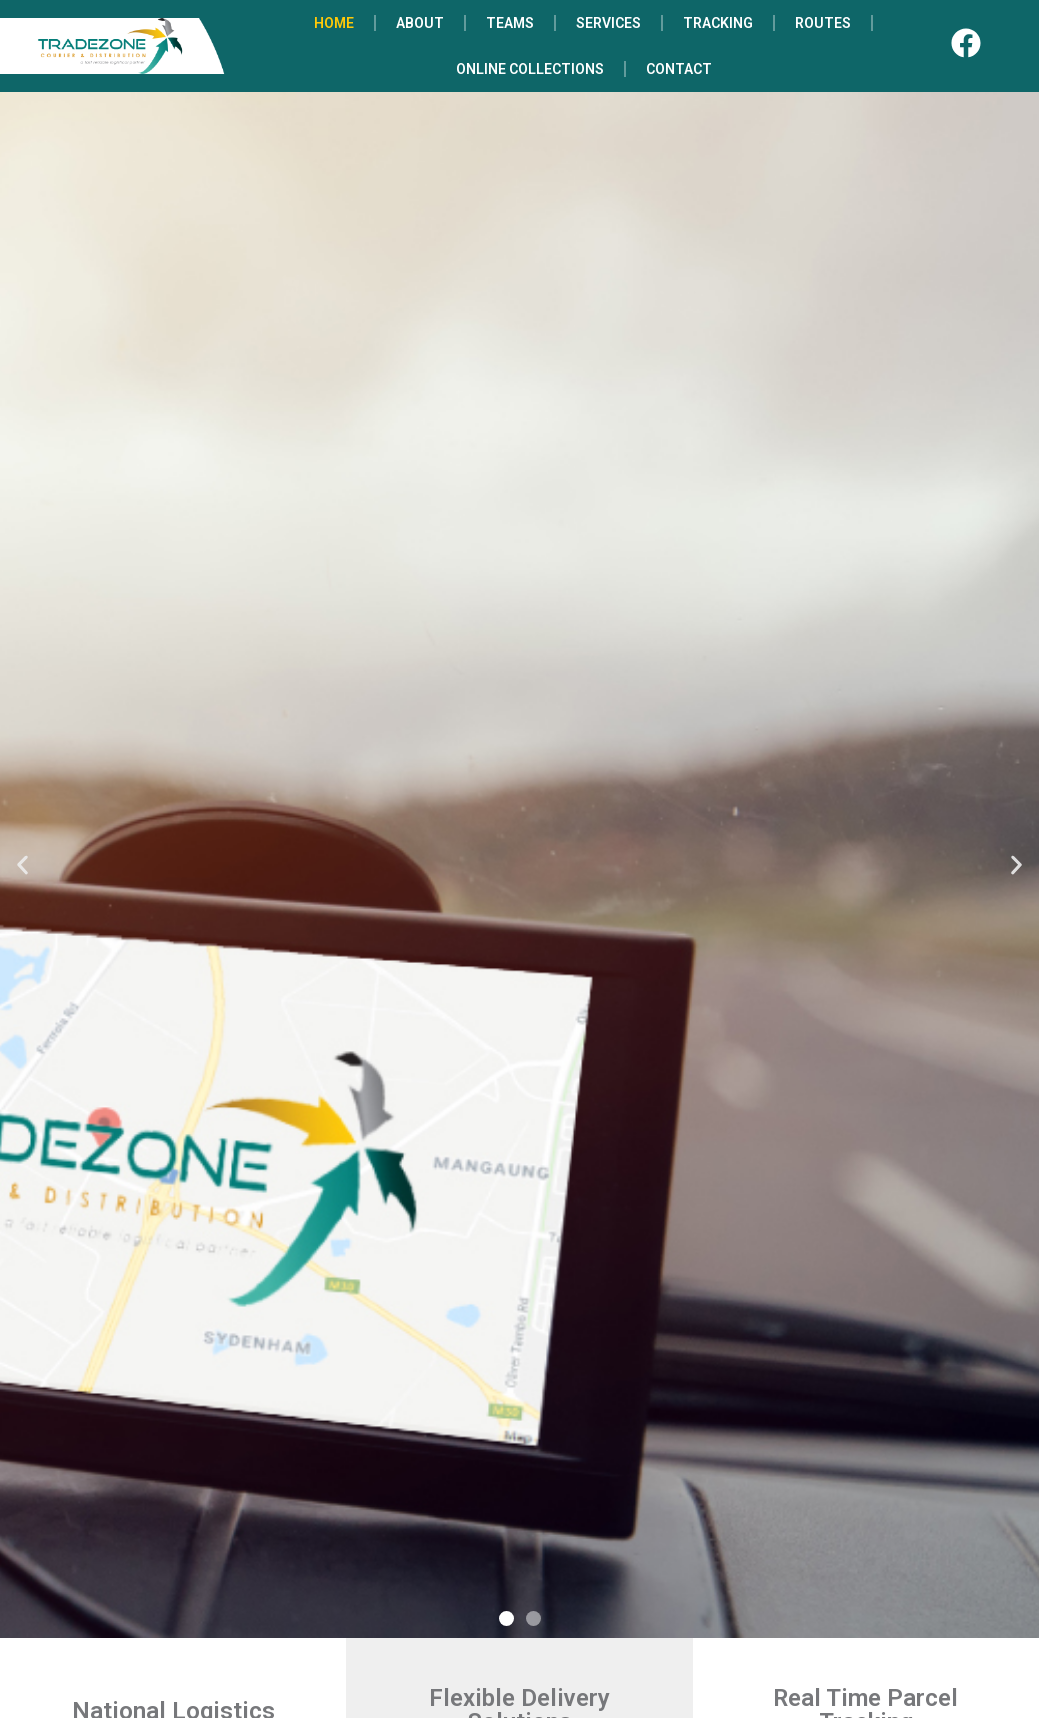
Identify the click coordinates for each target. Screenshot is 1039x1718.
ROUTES (823, 23)
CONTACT (679, 69)
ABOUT (420, 23)
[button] (22, 865)
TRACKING (718, 23)
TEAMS (510, 23)
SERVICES (608, 23)
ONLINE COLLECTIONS (530, 69)
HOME (334, 23)
